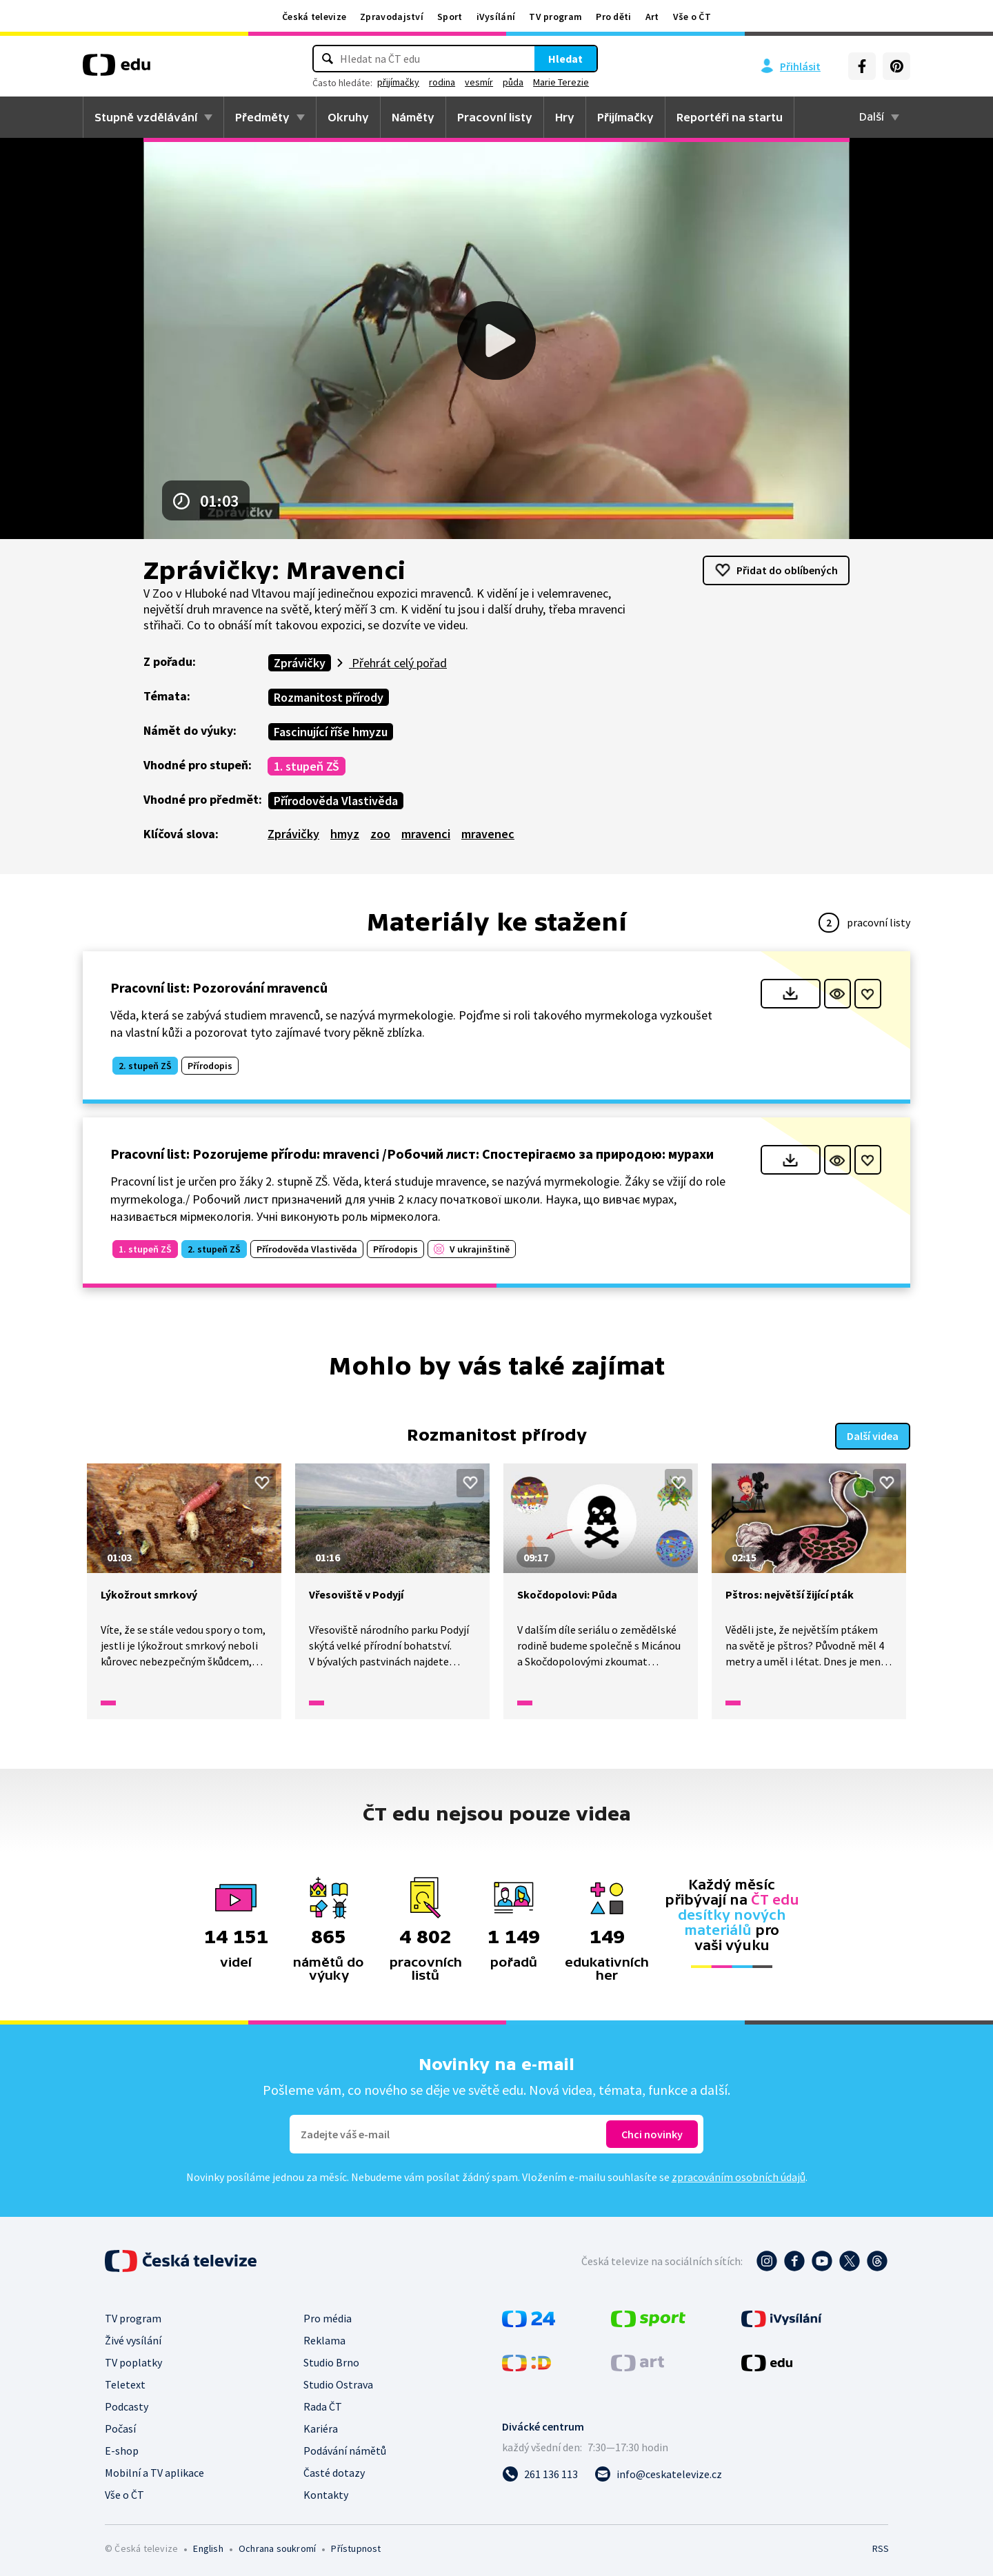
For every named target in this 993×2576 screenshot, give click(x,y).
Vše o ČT (692, 16)
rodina (442, 82)
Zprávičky (299, 663)
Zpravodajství (391, 16)
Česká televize (314, 16)
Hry (564, 117)
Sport (450, 16)
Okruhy (348, 117)
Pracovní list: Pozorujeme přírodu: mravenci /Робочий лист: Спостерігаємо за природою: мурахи (412, 1153)
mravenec (487, 834)
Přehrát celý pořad (398, 663)
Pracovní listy (494, 117)
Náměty (413, 117)
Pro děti (613, 16)
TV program (555, 16)
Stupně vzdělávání (145, 117)
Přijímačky (625, 117)
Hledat (565, 58)
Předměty (262, 117)
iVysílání (496, 16)
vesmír (479, 82)
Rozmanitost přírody (328, 697)
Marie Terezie (561, 82)
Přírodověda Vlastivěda (336, 801)
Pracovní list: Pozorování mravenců (219, 987)
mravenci (425, 834)
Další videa (873, 1434)
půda (513, 82)
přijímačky (398, 82)
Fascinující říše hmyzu (331, 732)
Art (652, 16)
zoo (380, 834)
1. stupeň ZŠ (306, 766)
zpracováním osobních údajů (738, 2175)
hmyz (344, 834)
